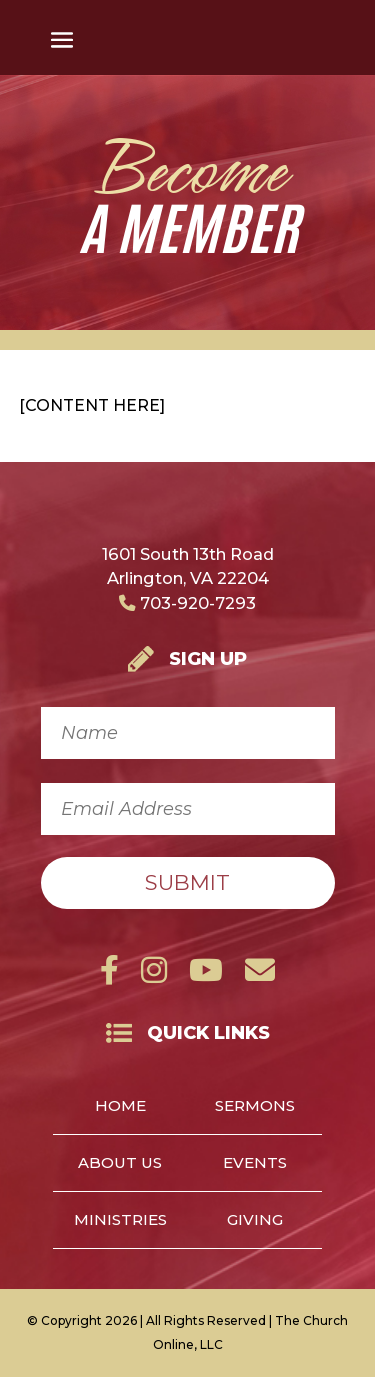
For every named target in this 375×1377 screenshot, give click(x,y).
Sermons (255, 1107)
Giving (255, 1221)
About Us (120, 1164)
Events (255, 1164)
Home (120, 1107)
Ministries (120, 1221)
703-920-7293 (187, 603)
